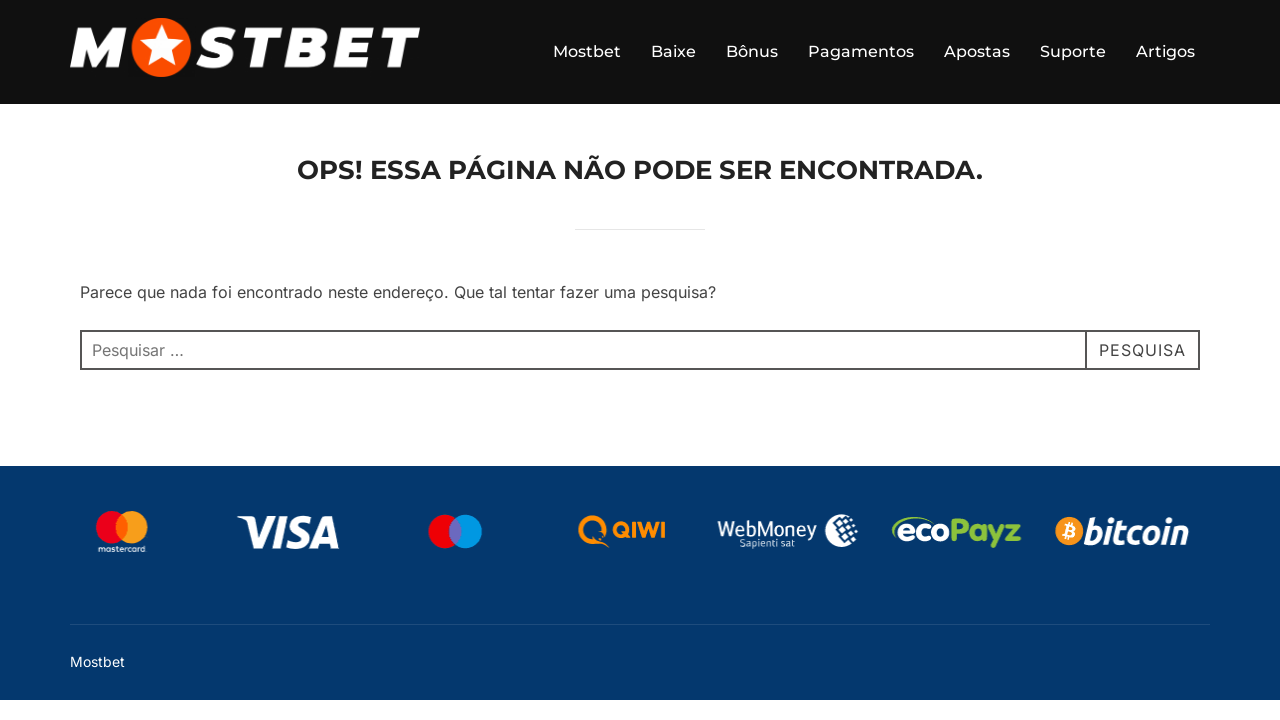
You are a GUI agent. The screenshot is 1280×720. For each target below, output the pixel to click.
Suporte (1073, 51)
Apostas (977, 51)
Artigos (1165, 51)
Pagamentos (861, 51)
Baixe (673, 51)
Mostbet (587, 51)
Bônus (752, 51)
